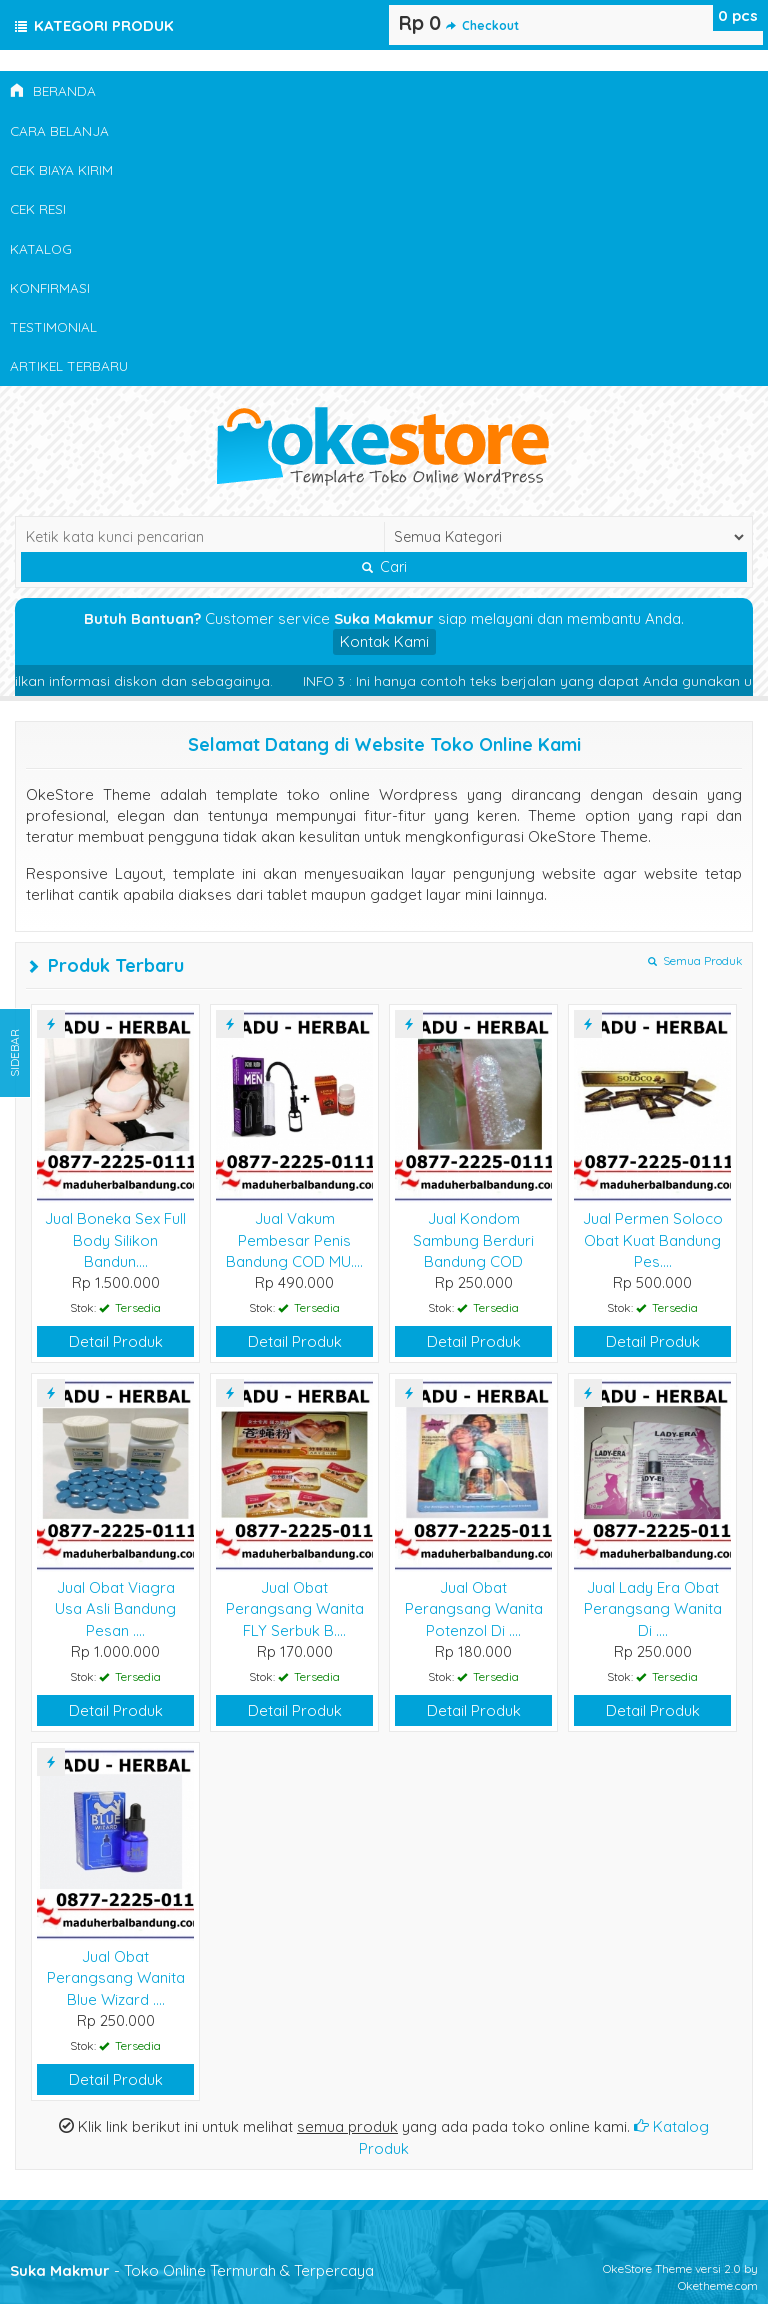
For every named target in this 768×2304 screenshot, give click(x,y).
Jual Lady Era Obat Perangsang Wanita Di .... (653, 1609)
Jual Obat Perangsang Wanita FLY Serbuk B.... (295, 1609)
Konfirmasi (50, 287)
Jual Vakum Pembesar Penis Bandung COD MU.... (294, 1240)
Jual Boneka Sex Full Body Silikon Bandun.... (115, 1240)
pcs (738, 15)
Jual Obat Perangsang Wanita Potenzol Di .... (474, 1609)
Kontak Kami (384, 641)
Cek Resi (38, 208)
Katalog (41, 248)
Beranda (53, 90)
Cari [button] (384, 567)
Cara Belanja (59, 130)
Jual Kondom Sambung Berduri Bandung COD (473, 1240)
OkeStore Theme (647, 2268)
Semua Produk (695, 960)
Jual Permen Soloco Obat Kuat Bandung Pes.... (653, 1240)
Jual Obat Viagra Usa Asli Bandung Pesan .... (115, 1609)
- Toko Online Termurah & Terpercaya (192, 2270)
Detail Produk (116, 1341)
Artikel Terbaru (69, 365)
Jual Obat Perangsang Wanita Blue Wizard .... (116, 1978)
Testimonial (53, 326)
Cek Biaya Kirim (61, 169)
